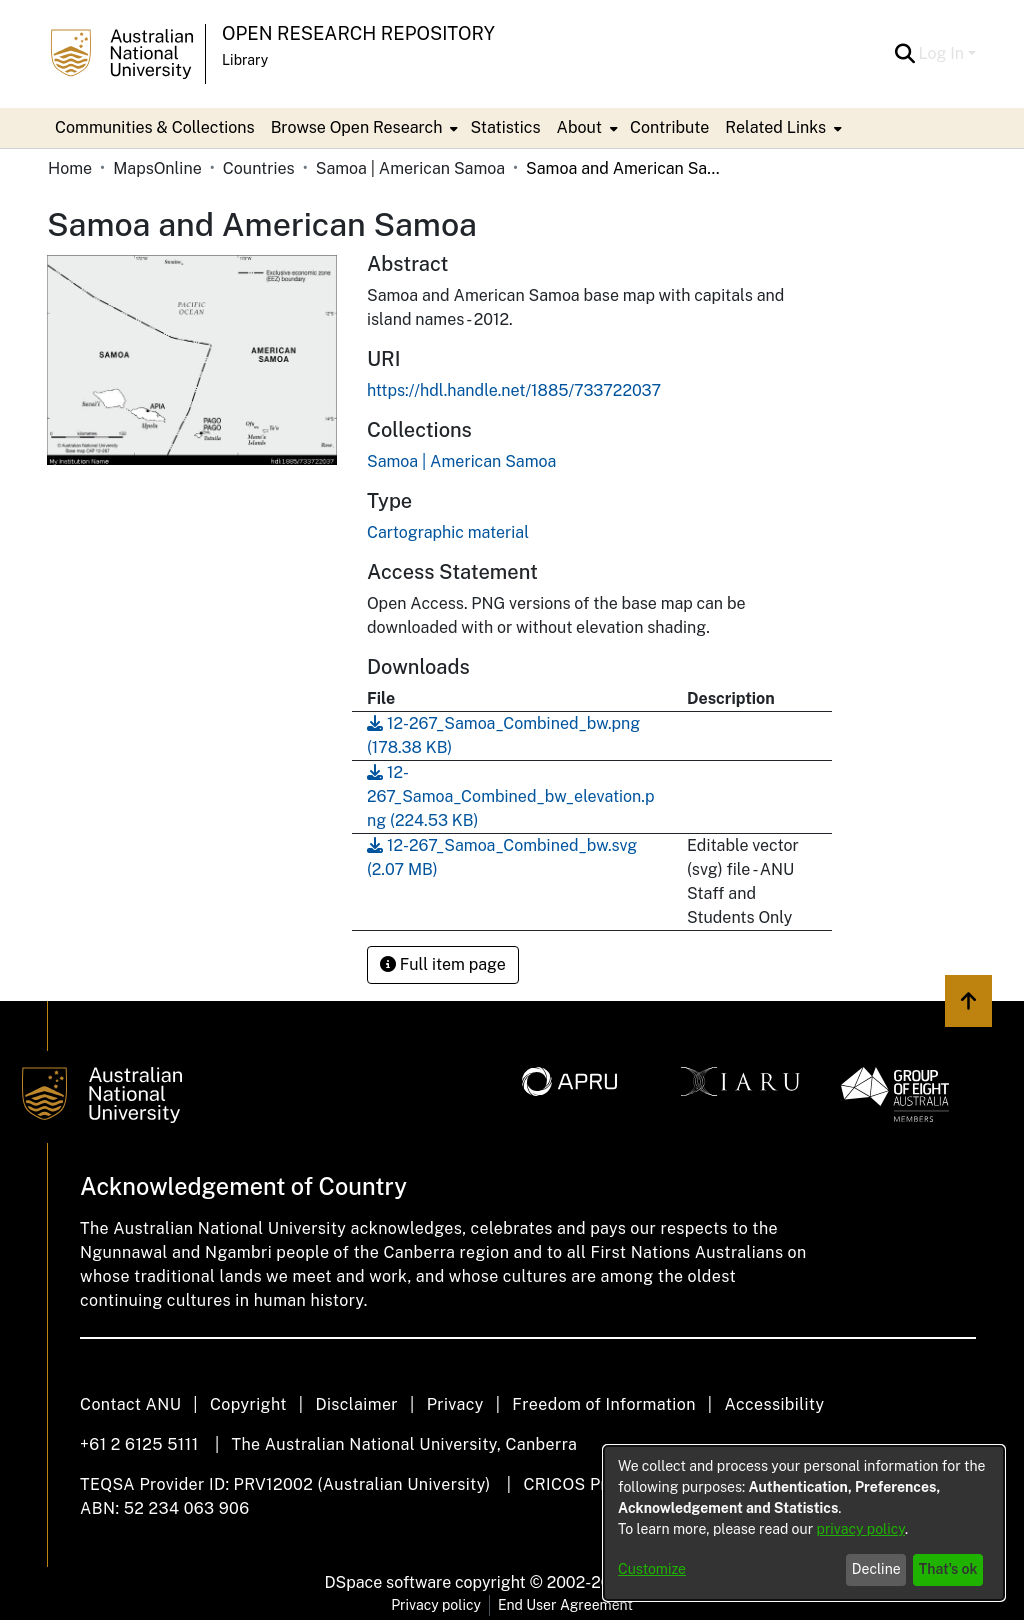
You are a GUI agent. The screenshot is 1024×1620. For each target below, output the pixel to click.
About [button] (579, 127)
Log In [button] (943, 53)
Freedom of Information (603, 1404)
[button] (905, 54)
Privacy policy (436, 1605)
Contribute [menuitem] (669, 127)
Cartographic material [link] (448, 532)
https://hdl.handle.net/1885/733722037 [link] (514, 390)
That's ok (948, 1569)
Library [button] (245, 60)
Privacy (455, 1404)
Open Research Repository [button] (358, 33)
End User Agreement (565, 1605)
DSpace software (388, 1582)
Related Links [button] (775, 127)
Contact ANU (130, 1404)
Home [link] (70, 168)
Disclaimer (356, 1404)
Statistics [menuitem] (505, 127)
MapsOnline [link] (157, 168)
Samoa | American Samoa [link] (410, 168)
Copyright (248, 1404)
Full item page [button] (443, 964)
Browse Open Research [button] (357, 127)
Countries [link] (259, 168)
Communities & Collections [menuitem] (155, 127)
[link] (461, 461)
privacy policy (861, 1529)
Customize (652, 1569)
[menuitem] (363, 128)
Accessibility (774, 1404)
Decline (876, 1569)
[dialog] (804, 1523)
